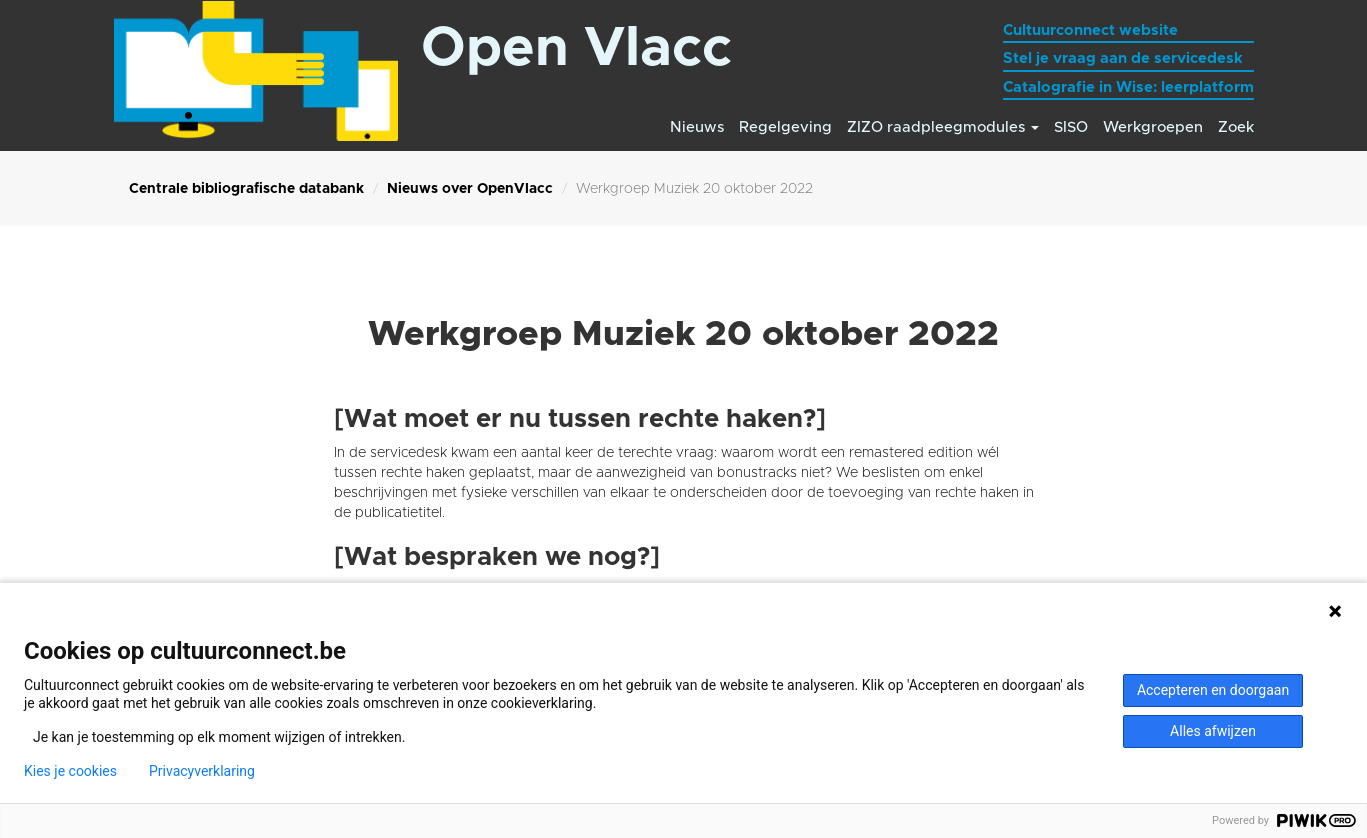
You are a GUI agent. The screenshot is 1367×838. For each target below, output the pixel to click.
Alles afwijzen (1213, 731)
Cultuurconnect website (1090, 30)
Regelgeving (785, 127)
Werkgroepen (1153, 127)
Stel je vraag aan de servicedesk (1123, 58)
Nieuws (697, 127)
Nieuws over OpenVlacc (470, 189)
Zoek (1236, 127)
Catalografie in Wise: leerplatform (1128, 87)
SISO (1071, 127)
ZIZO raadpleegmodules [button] (943, 127)
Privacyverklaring (202, 771)
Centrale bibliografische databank (246, 189)
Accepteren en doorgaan (1213, 690)
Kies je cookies (70, 771)
